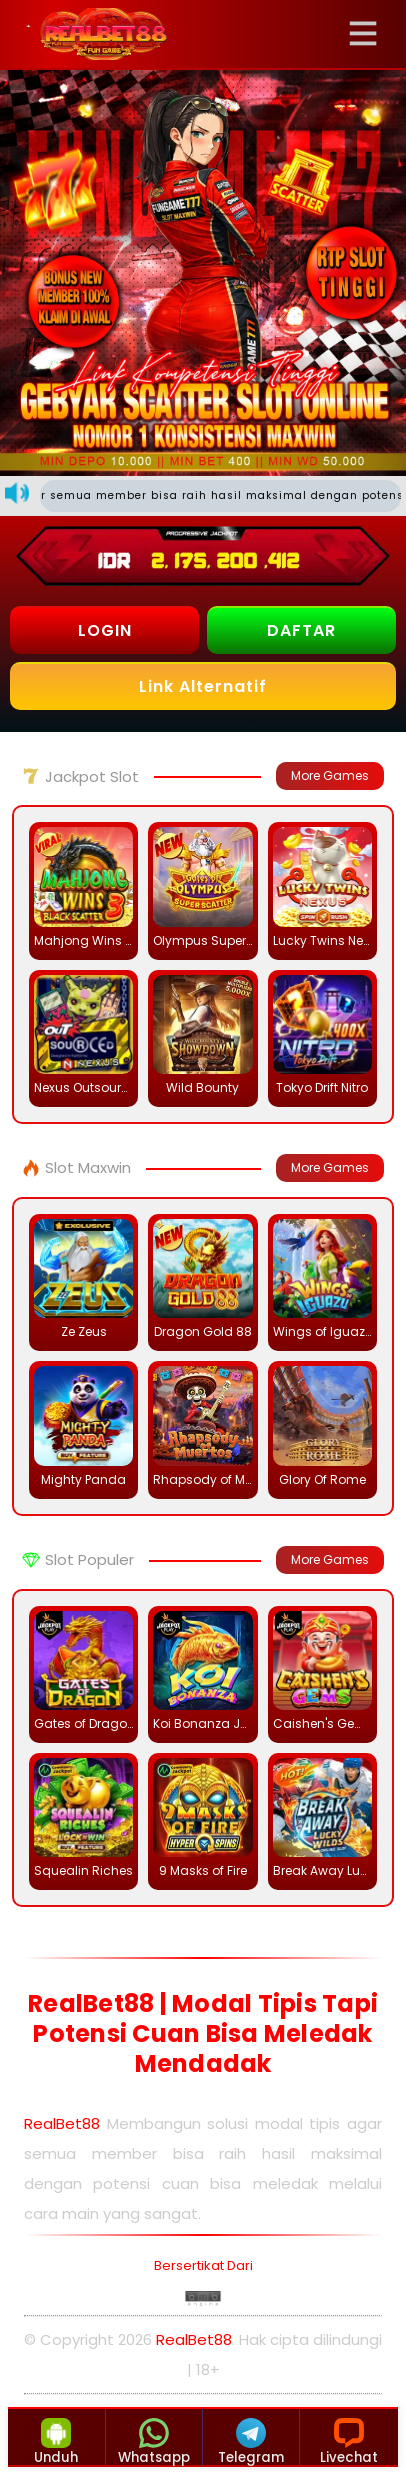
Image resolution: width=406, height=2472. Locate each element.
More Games (330, 775)
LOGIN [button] (105, 630)
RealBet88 (62, 2123)
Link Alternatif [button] (203, 686)
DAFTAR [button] (301, 630)
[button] (369, 34)
